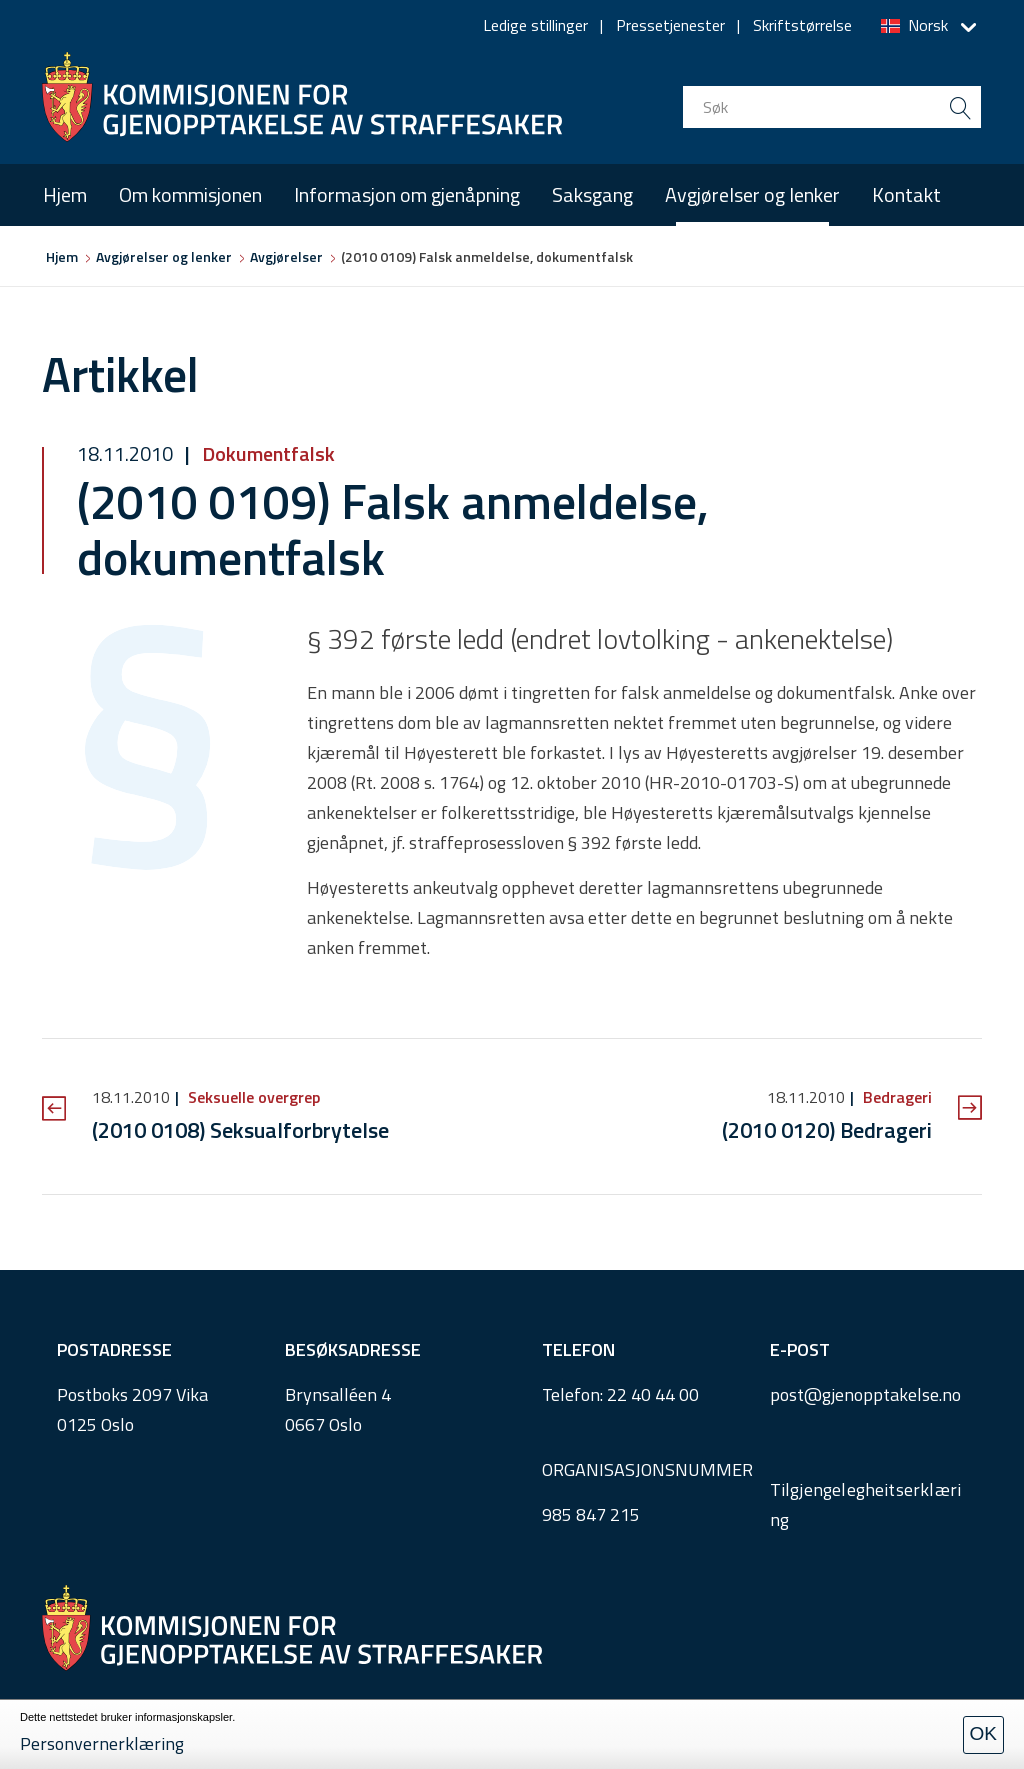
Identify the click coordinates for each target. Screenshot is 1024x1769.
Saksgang (592, 194)
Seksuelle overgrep (252, 1097)
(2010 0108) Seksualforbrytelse (240, 1130)
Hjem (65, 194)
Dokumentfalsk (266, 453)
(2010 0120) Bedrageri (827, 1130)
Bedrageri (895, 1097)
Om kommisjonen (190, 194)
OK (983, 1733)
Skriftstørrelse (802, 25)
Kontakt (906, 194)
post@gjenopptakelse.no (865, 1394)
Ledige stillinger (535, 25)
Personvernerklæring (102, 1743)
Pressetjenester (670, 25)
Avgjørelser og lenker (752, 194)
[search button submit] (960, 107)
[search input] (832, 107)
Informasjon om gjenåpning (407, 194)
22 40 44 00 (653, 1394)
